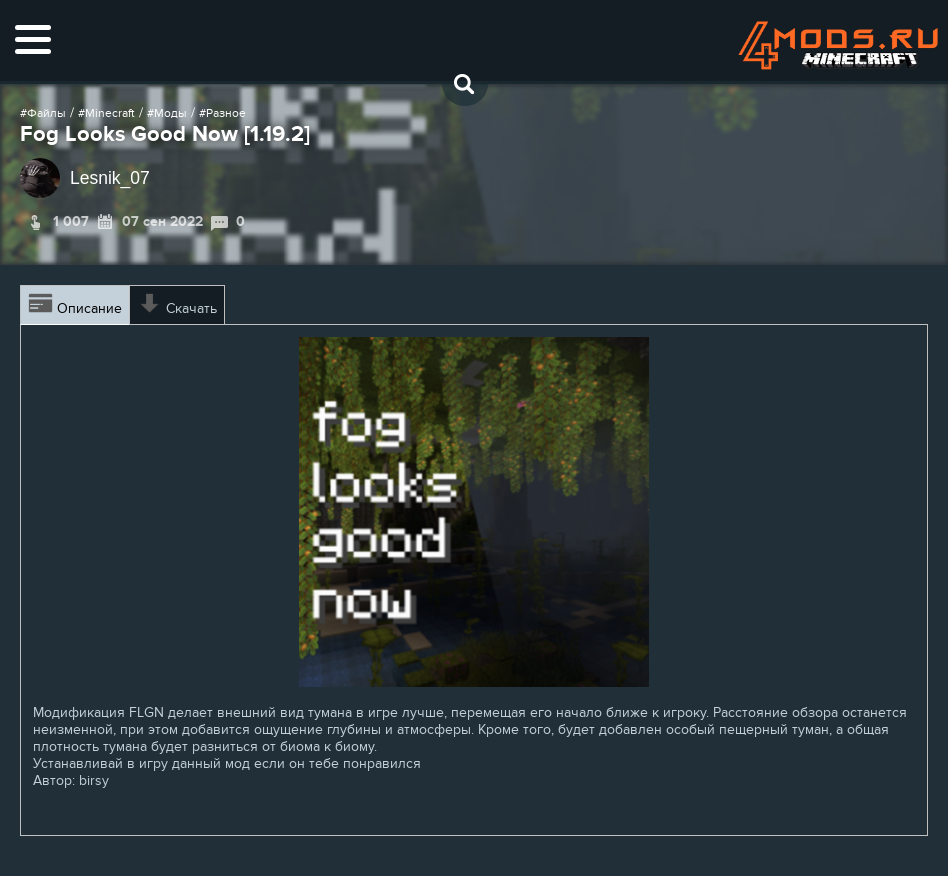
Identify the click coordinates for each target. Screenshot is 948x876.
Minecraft (110, 113)
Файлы (46, 113)
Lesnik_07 (110, 178)
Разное (226, 113)
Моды (170, 113)
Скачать (177, 305)
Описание (75, 305)
